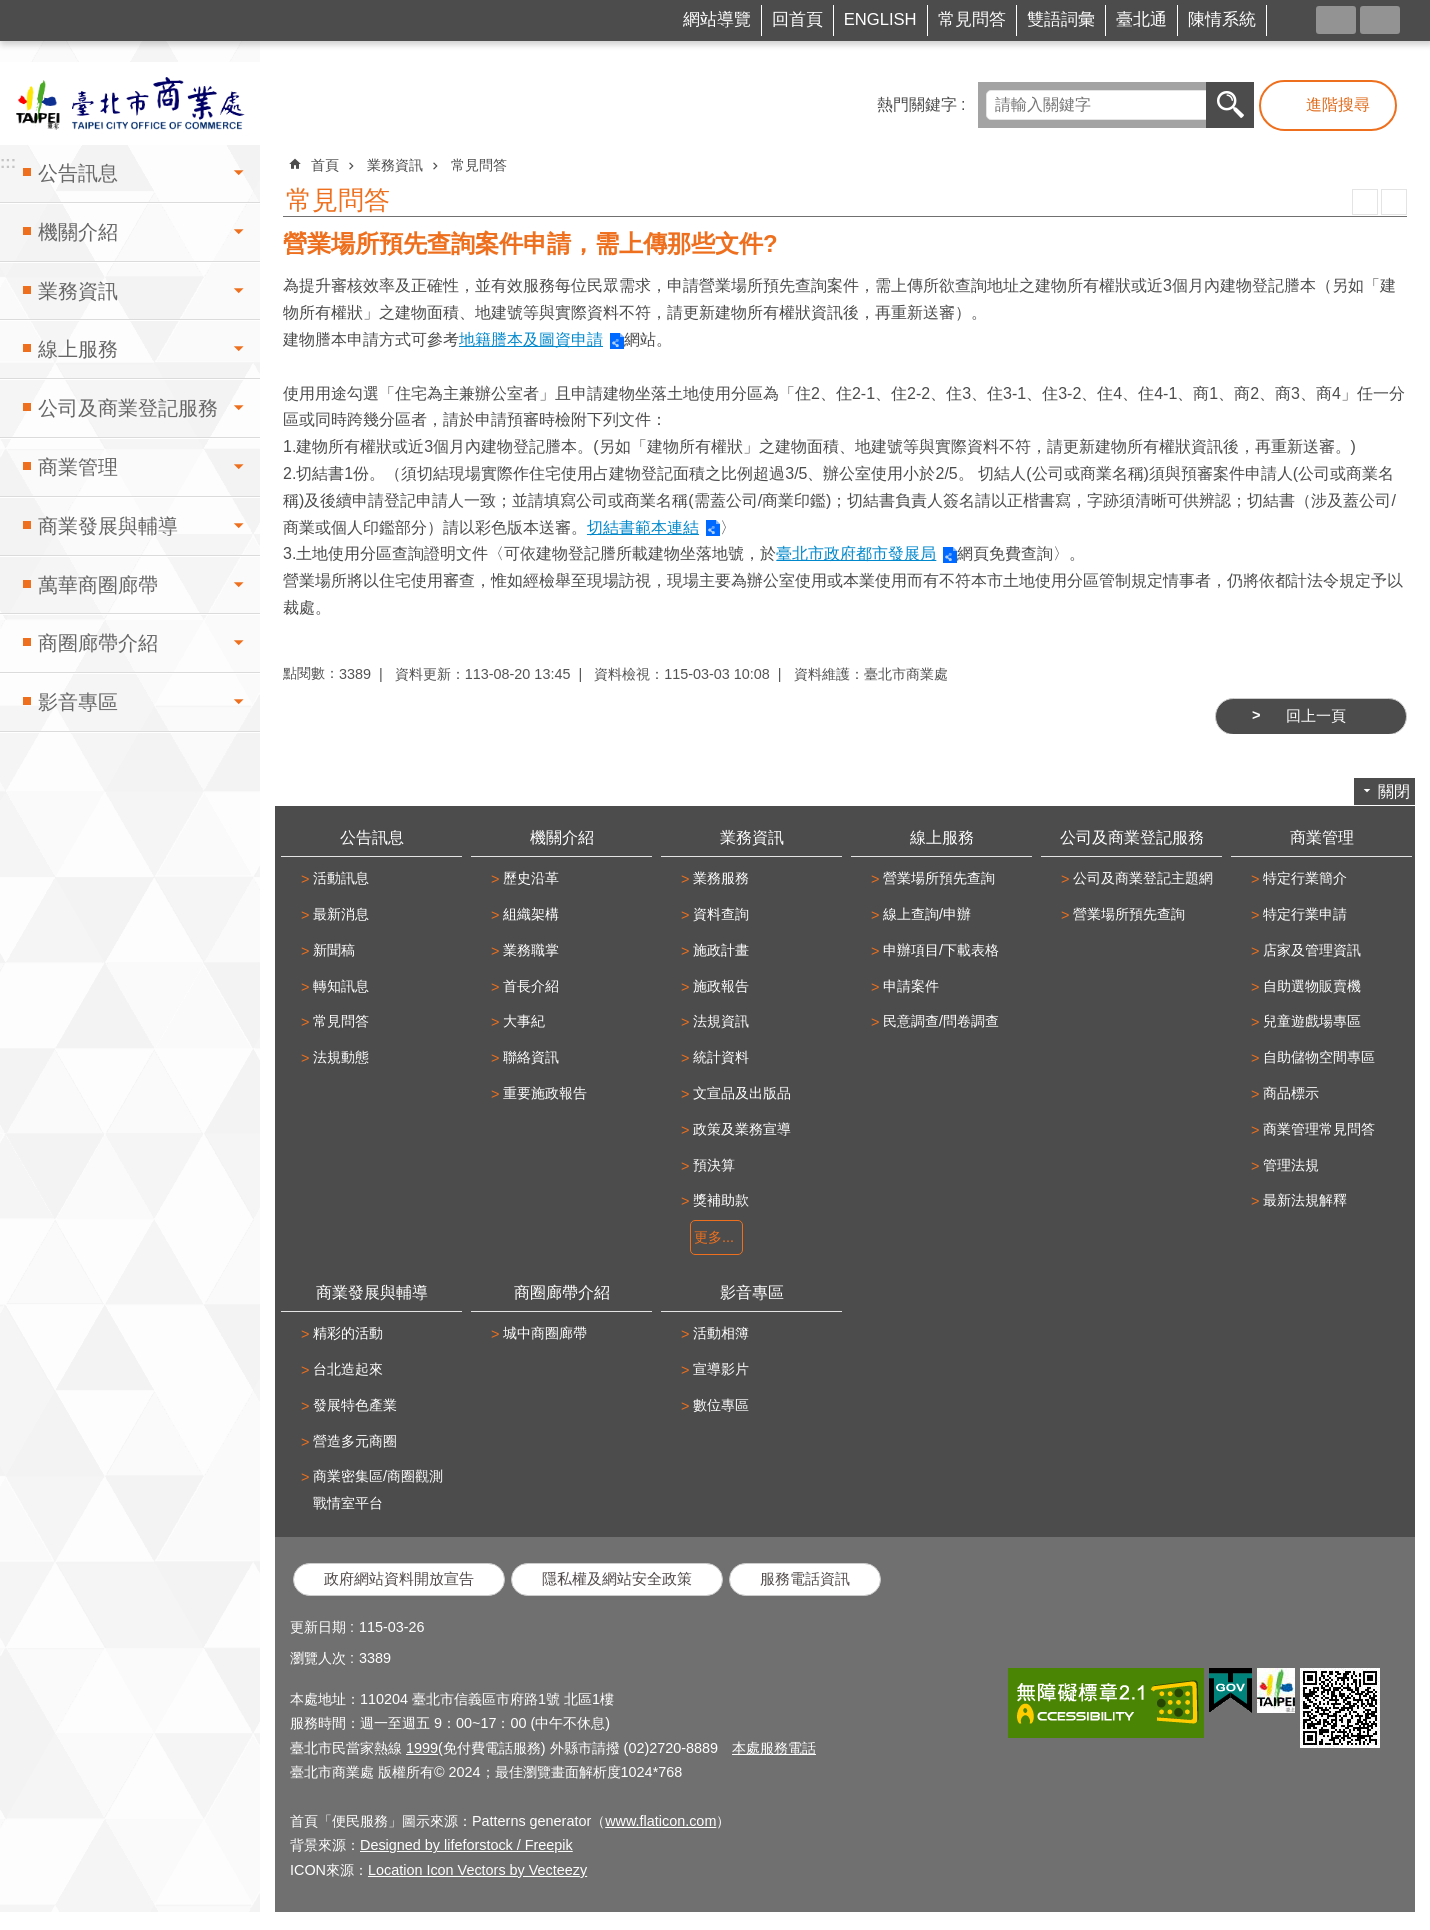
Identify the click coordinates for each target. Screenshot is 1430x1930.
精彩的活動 (348, 1333)
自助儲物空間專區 (1319, 1057)
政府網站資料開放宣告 (399, 1579)
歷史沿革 (531, 878)
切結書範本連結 (643, 527)
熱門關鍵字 (917, 104)
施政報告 (721, 986)
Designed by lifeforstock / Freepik (466, 1845)
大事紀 (524, 1021)
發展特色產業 (355, 1405)
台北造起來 (348, 1369)
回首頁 (797, 19)
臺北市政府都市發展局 (856, 553)
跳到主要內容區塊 (10, 10)
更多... (714, 1237)
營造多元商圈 (355, 1441)
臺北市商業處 (130, 103)
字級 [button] (1380, 20)
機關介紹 (78, 232)
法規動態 (341, 1057)
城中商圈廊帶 (545, 1333)
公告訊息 (78, 173)
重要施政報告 (545, 1093)
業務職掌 (531, 950)
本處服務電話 (774, 1748)
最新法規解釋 (1305, 1200)
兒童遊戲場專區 (1312, 1021)
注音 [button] (1394, 202)
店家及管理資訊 (1312, 950)
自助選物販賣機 (1312, 986)
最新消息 (341, 914)
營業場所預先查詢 (939, 878)
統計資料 (721, 1057)
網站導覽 (717, 19)
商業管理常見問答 (1319, 1129)
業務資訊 (78, 291)
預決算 (714, 1165)
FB (1301, 18)
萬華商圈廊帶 (98, 585)
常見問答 (972, 19)
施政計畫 (721, 950)
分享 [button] (1336, 20)
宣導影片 (721, 1369)
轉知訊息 (341, 986)
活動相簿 (721, 1333)
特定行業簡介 (1305, 878)
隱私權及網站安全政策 (617, 1579)
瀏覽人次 (318, 1658)
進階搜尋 (1338, 104)
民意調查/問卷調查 (941, 1021)
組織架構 (531, 914)
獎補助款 (721, 1200)
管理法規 (1291, 1165)
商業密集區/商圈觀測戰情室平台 (378, 1489)
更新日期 (318, 1627)
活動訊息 (341, 878)
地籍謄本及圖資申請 (531, 339)
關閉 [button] (1394, 791)
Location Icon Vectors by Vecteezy (477, 1870)
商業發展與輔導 (108, 526)
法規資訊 (721, 1021)
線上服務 (78, 349)
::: (36, 13)
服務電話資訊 (805, 1579)
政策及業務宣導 (742, 1129)
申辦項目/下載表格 (941, 950)
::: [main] (289, 155)
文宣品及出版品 (742, 1093)
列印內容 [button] (1365, 202)
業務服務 (721, 878)
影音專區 (78, 702)
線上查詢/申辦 (927, 914)
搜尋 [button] (1230, 105)
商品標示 (1291, 1093)
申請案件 (911, 986)
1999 (422, 1748)
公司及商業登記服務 (128, 408)
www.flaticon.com (660, 1821)
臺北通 (1141, 19)
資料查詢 (721, 914)
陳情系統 (1222, 19)
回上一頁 (1316, 716)
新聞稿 (334, 950)
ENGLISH (880, 19)
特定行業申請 (1305, 914)
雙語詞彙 (1061, 19)
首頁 (325, 165)
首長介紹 (531, 986)
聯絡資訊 (531, 1057)
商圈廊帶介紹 (98, 643)
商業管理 (78, 467)
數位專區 (721, 1405)
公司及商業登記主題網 (1143, 878)
